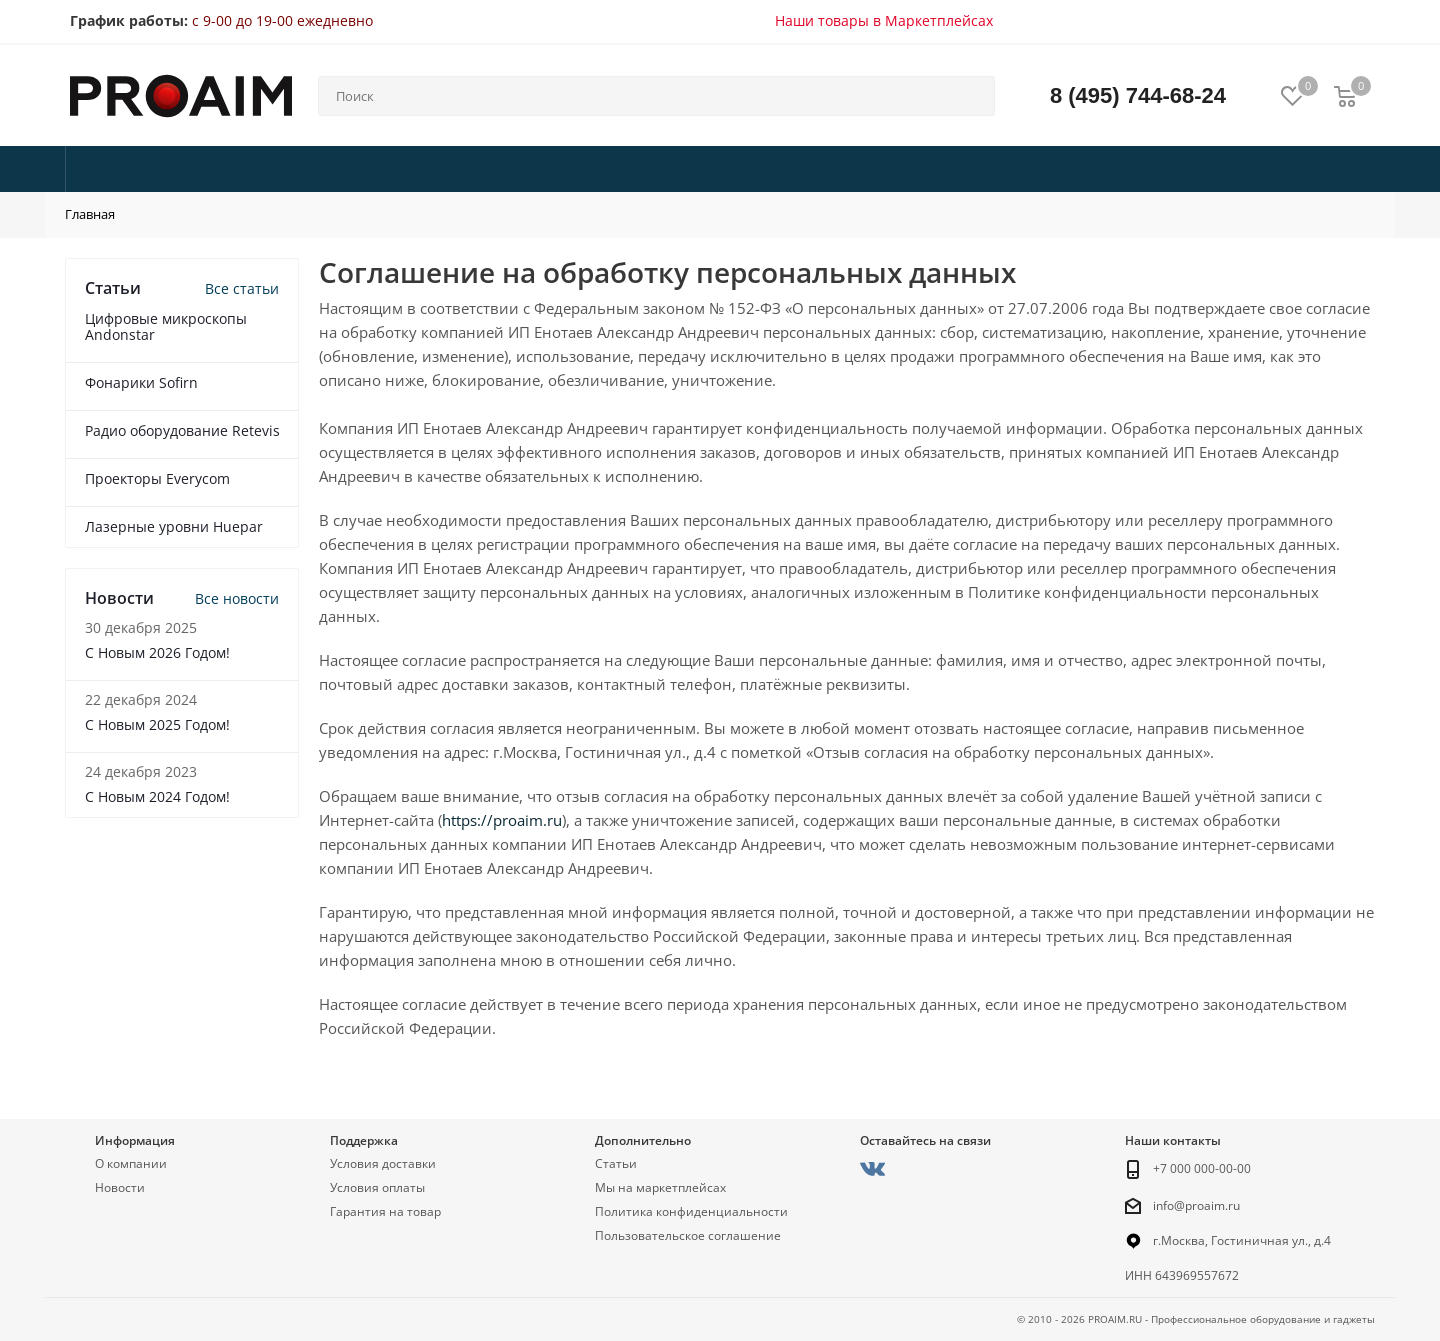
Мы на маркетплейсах (660, 1187)
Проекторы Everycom (157, 478)
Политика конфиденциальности (691, 1211)
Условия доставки (383, 1163)
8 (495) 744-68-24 (1138, 95)
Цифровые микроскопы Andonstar (166, 326)
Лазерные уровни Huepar (174, 526)
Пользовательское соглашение (688, 1235)
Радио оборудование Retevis (182, 430)
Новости (120, 1187)
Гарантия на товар (385, 1211)
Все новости (237, 598)
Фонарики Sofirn (141, 382)
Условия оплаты (377, 1187)
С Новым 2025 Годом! (157, 724)
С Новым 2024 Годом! (157, 796)
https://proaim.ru (502, 820)
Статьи (616, 1163)
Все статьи (242, 288)
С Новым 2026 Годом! (157, 652)
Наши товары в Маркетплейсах (884, 20)
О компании (131, 1163)
